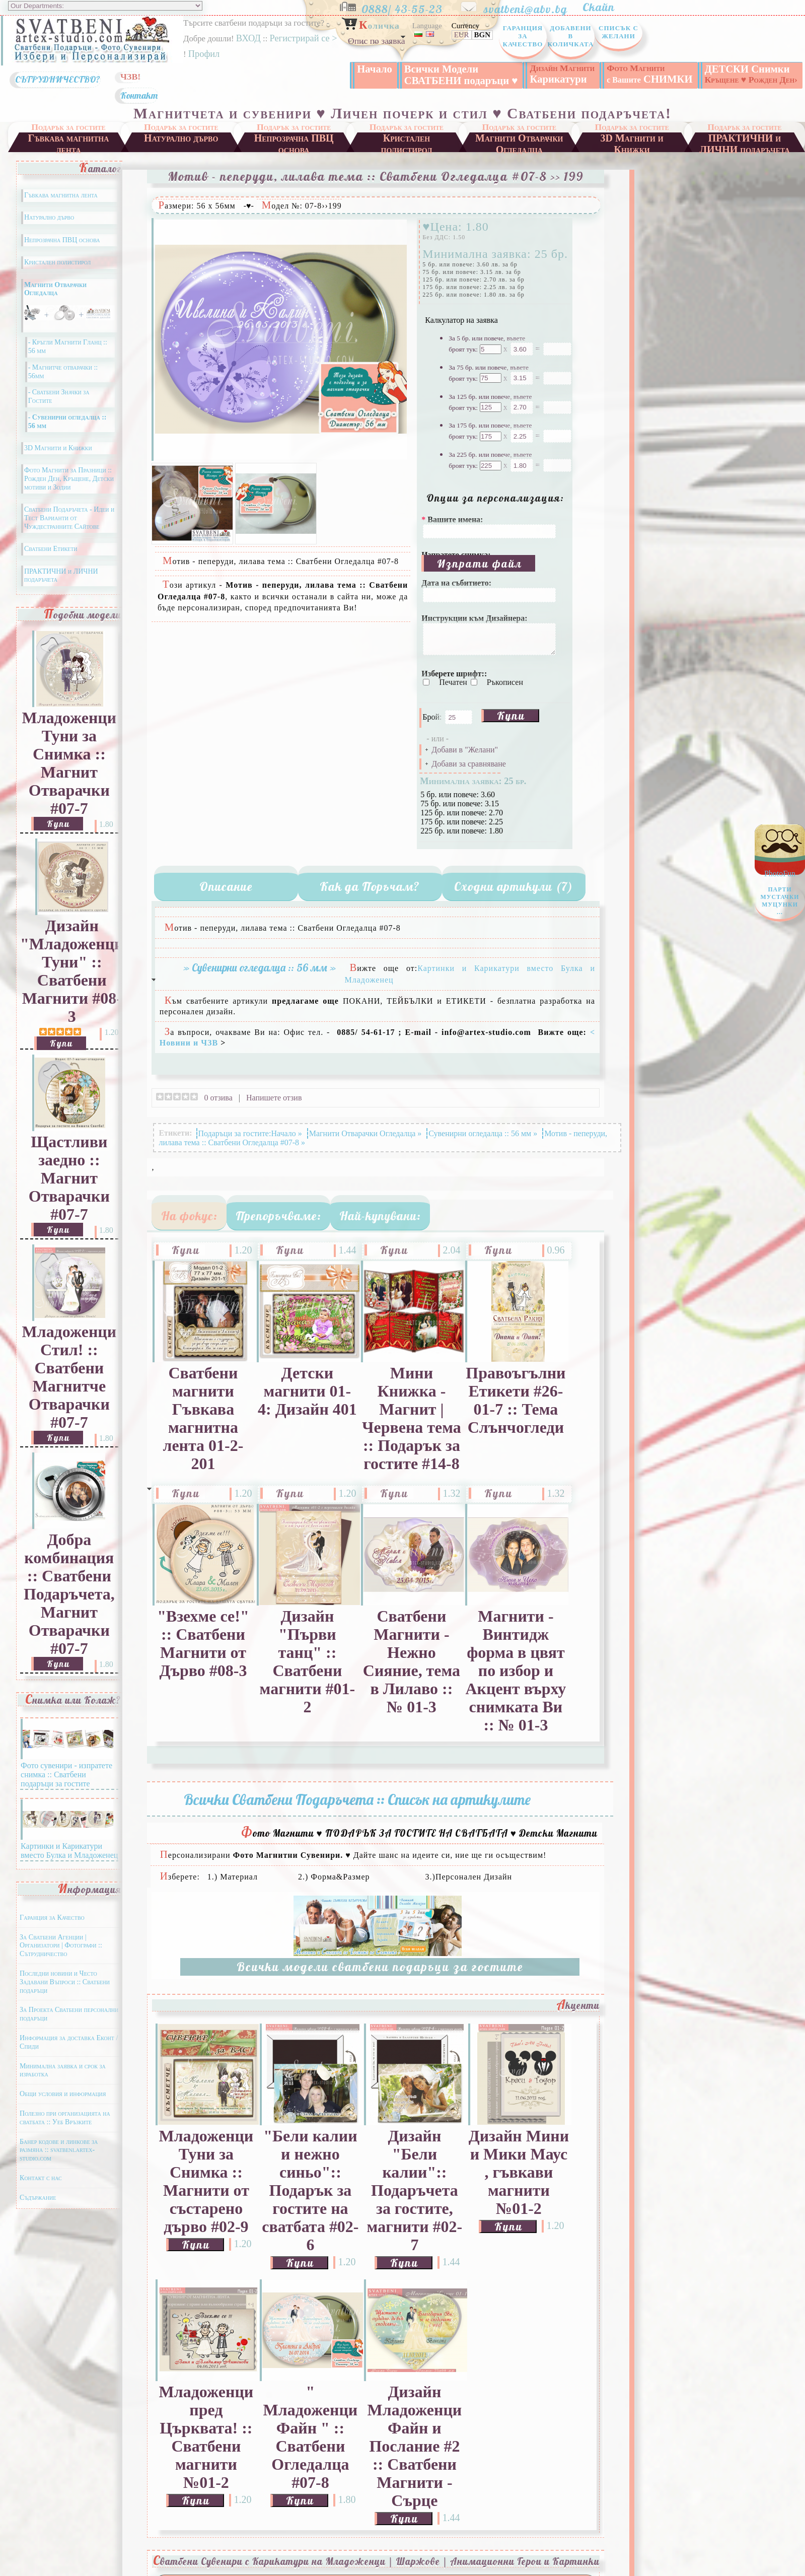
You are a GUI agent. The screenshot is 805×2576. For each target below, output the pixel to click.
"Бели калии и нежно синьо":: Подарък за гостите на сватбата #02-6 (310, 2190)
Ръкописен (505, 682)
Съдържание (38, 2197)
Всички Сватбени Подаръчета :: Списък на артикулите (357, 1799)
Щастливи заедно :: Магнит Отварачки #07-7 (69, 1178)
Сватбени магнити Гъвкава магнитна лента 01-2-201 (203, 1418)
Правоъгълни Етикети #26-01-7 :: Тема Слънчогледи (515, 1400)
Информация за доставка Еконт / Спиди (69, 2042)
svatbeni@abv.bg (532, 6)
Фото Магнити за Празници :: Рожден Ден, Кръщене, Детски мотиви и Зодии (69, 478)
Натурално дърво (181, 138)
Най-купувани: (380, 1215)
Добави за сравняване (468, 763)
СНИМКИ (649, 74)
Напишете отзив (274, 1097)
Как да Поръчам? (370, 886)
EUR (461, 35)
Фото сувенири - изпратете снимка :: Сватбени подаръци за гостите (67, 1770)
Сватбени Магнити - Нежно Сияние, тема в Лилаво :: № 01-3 (411, 1662)
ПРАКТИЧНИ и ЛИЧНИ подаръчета (744, 142)
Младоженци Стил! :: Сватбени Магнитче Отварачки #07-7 (69, 1377)
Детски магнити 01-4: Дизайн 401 (307, 1391)
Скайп (603, 7)
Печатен (454, 682)
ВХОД (248, 38)
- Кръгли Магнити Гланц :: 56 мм (67, 346)
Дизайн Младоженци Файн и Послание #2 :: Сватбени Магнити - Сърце (415, 2446)
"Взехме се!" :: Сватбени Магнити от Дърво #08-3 (203, 1644)
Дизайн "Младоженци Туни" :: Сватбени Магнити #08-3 (71, 971)
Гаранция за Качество (523, 36)
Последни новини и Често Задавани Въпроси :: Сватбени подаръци (65, 1982)
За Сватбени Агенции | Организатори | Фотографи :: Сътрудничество (61, 1945)
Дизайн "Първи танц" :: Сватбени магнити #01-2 (307, 1662)
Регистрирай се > (303, 38)
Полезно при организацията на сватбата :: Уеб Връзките (65, 2118)
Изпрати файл (479, 563)
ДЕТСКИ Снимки (751, 74)
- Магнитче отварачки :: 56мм (63, 372)
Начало (374, 69)
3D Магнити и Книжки (632, 142)
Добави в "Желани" (464, 749)
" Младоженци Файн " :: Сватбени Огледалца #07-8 (310, 2437)
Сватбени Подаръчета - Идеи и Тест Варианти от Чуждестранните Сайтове (69, 518)
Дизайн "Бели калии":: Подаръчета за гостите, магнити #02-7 (415, 2190)
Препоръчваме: (278, 1215)
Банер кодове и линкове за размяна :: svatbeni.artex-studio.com (59, 2150)
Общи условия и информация (63, 2094)
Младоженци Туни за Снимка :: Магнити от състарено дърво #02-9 (206, 2181)
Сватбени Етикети (51, 548)
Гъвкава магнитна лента (68, 142)
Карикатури (562, 74)
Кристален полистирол (406, 142)
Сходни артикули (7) (513, 886)
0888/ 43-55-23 (409, 6)
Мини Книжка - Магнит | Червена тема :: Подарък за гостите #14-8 (411, 1418)
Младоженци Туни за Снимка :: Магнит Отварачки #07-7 (69, 763)
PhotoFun (780, 895)
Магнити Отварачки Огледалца (519, 142)
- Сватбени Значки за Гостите (59, 396)
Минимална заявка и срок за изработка (63, 2070)
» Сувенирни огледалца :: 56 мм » (259, 966)
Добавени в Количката (570, 36)
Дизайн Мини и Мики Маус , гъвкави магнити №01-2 (519, 2172)
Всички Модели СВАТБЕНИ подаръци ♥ (461, 74)
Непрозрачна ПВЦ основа (294, 142)
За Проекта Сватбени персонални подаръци (69, 2014)
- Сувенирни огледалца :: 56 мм (67, 421)
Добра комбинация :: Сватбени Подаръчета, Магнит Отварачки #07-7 (69, 1594)
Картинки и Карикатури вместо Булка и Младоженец (69, 1846)
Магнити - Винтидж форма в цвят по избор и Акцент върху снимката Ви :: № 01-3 (515, 1671)
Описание (226, 886)
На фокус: (189, 1215)
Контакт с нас (41, 2178)
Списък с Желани (618, 32)
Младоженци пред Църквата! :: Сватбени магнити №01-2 (206, 2437)
